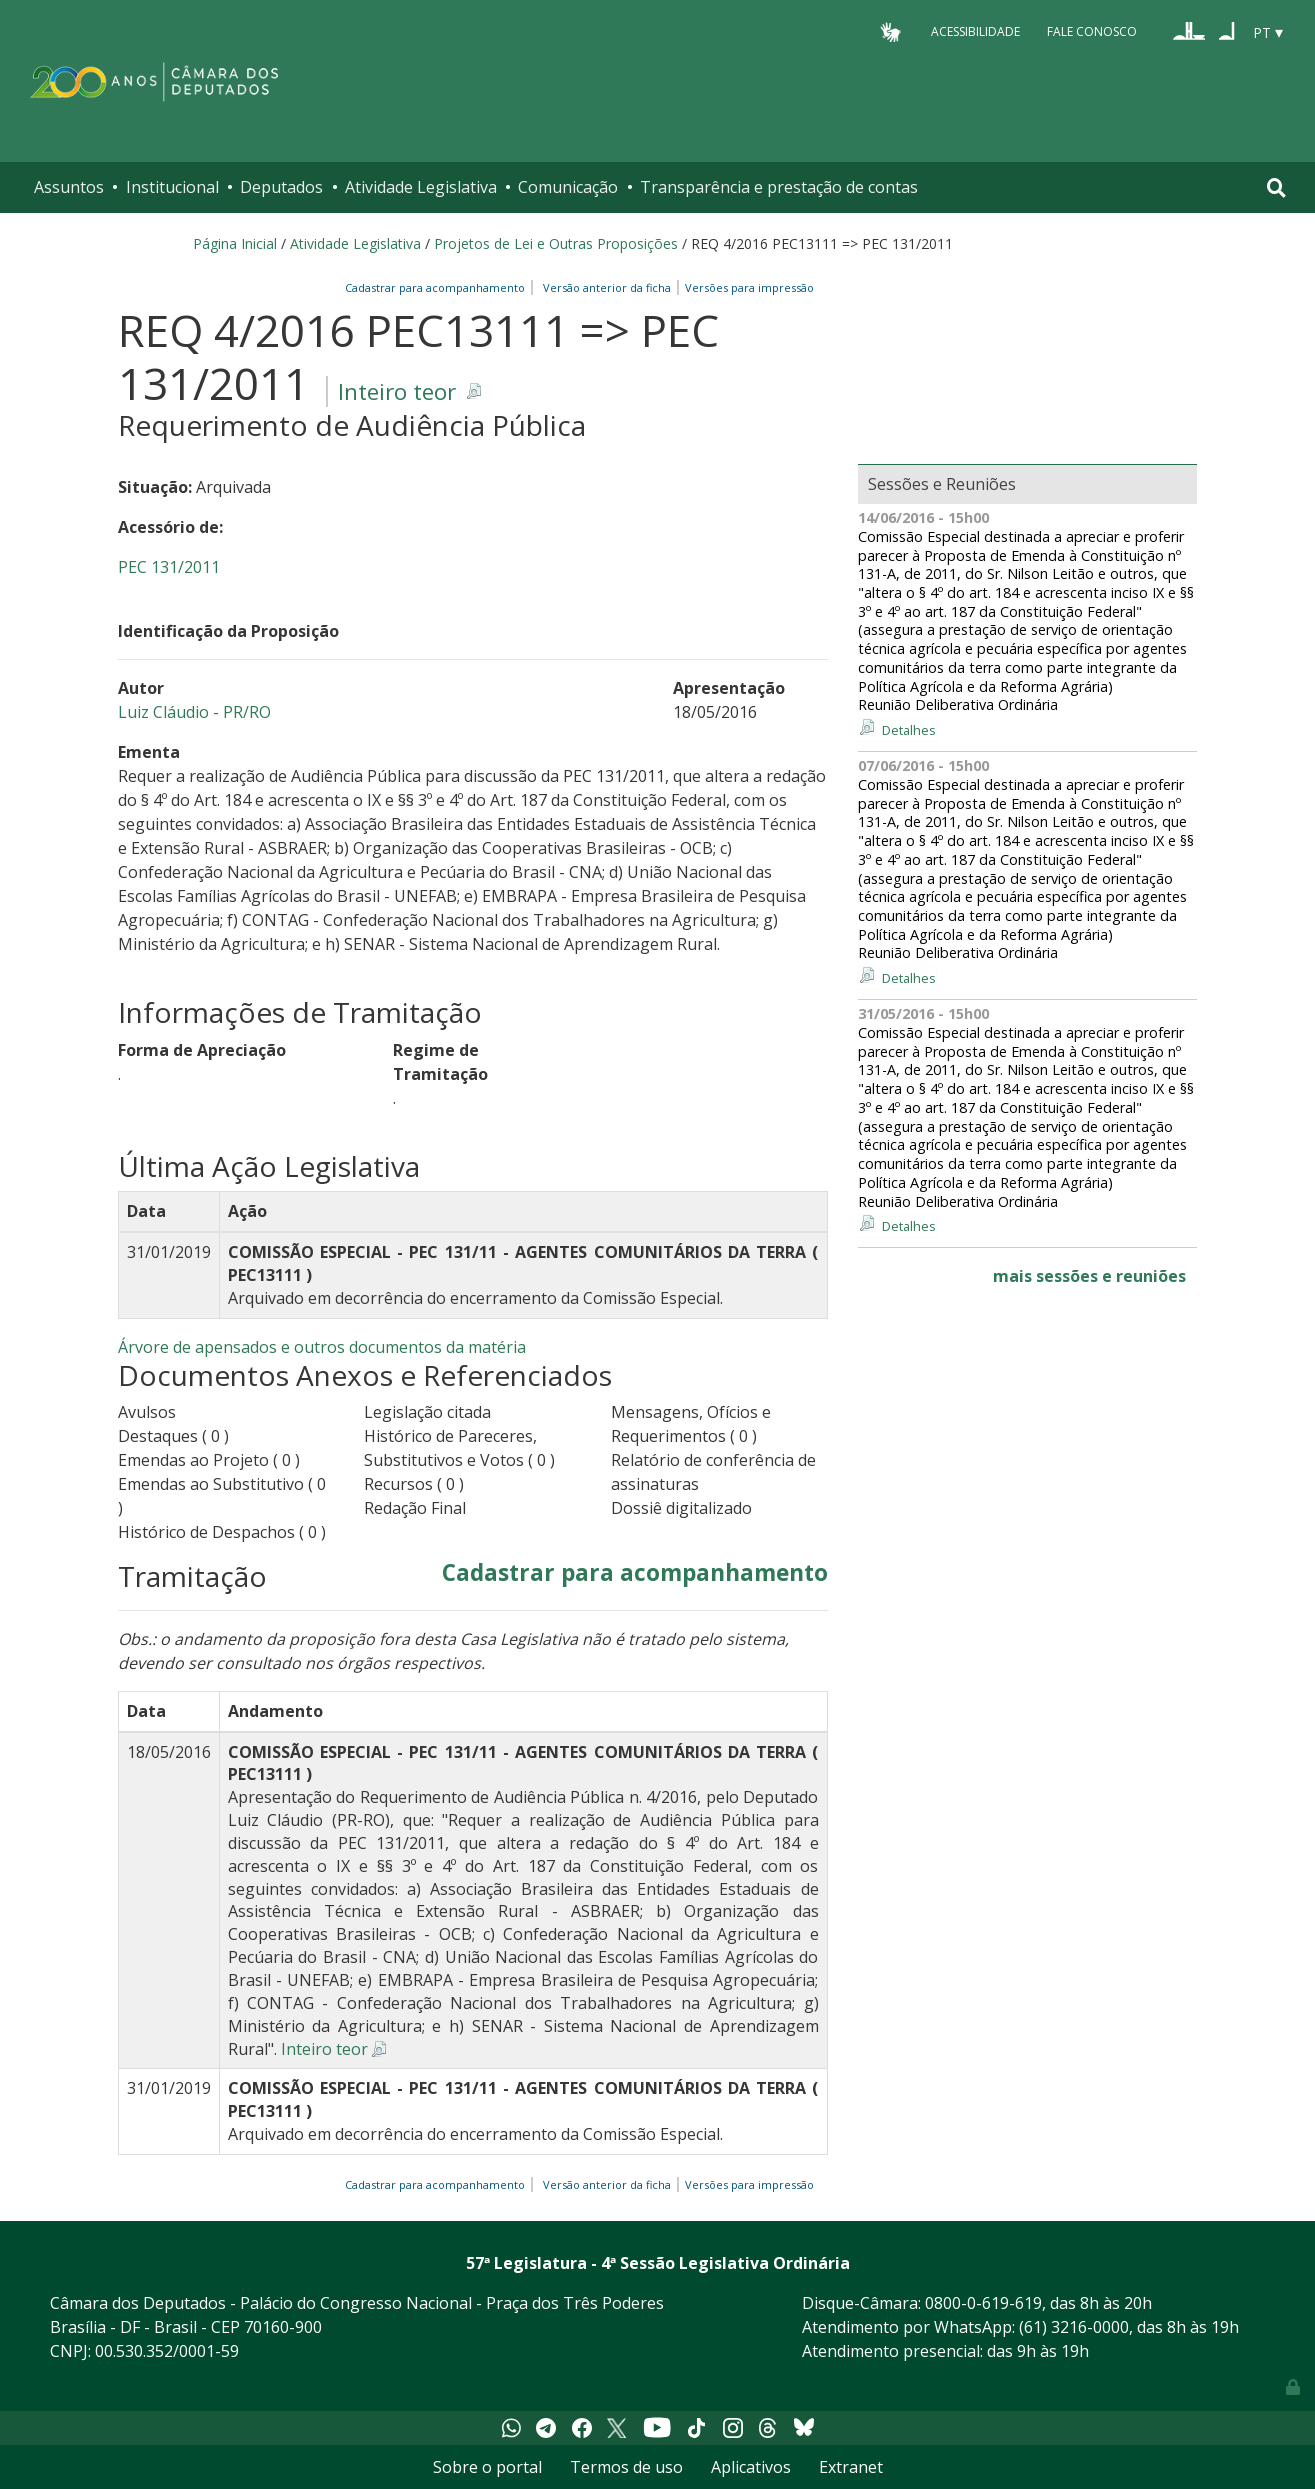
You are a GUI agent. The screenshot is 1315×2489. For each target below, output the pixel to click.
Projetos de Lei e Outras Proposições (556, 243)
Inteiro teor (397, 391)
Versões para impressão (746, 287)
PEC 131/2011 (169, 567)
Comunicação (568, 187)
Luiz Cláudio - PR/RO (194, 712)
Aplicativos (751, 2467)
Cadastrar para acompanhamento (438, 287)
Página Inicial (235, 243)
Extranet (851, 2467)
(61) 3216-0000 (1074, 2327)
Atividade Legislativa (421, 187)
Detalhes (909, 730)
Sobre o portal (487, 2467)
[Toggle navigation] (1276, 187)
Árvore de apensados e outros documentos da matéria (322, 1347)
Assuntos (69, 187)
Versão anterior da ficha (607, 287)
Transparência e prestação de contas (779, 187)
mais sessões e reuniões (1089, 1276)
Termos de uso (626, 2467)
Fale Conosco (1092, 31)
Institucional (172, 187)
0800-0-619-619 (983, 2303)
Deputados (281, 187)
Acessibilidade (975, 31)
